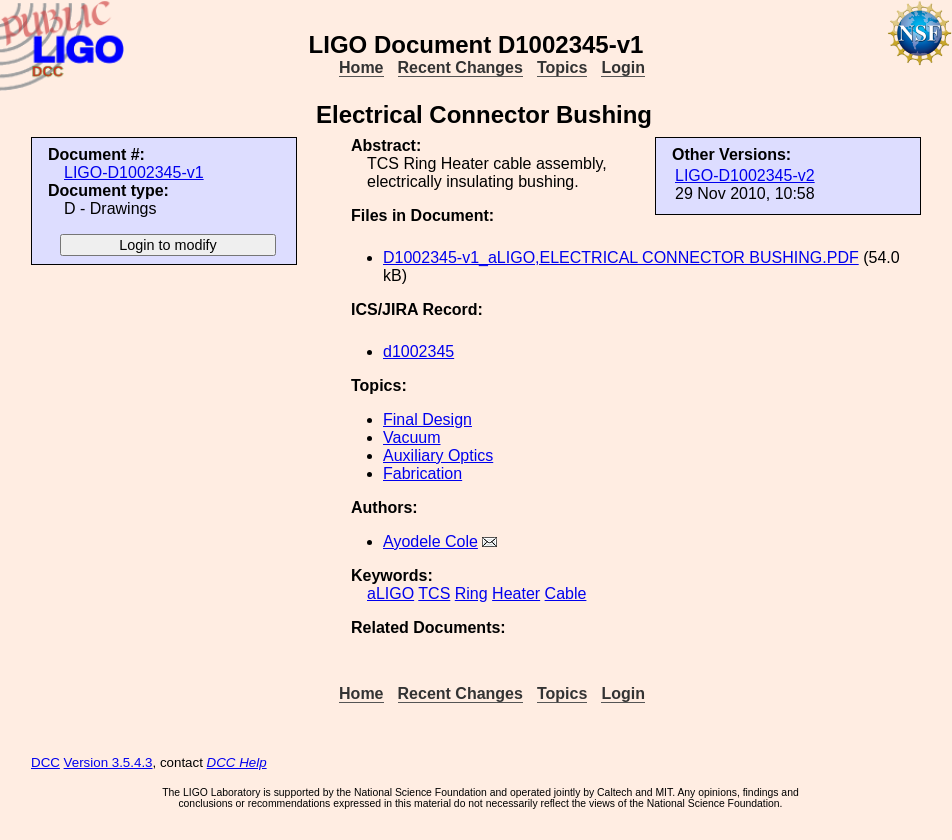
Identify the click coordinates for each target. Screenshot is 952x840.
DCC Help (237, 762)
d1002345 (418, 351)
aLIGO (390, 593)
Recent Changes (460, 67)
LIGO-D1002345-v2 (745, 175)
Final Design (427, 419)
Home (361, 67)
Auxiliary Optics (438, 455)
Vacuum (412, 437)
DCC (45, 762)
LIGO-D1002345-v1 (134, 172)
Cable (566, 593)
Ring (471, 593)
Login (623, 67)
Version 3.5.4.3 (108, 762)
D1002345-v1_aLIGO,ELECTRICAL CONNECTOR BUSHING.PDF (621, 257)
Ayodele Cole (430, 541)
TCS (434, 593)
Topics (562, 67)
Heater (516, 593)
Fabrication (422, 473)
